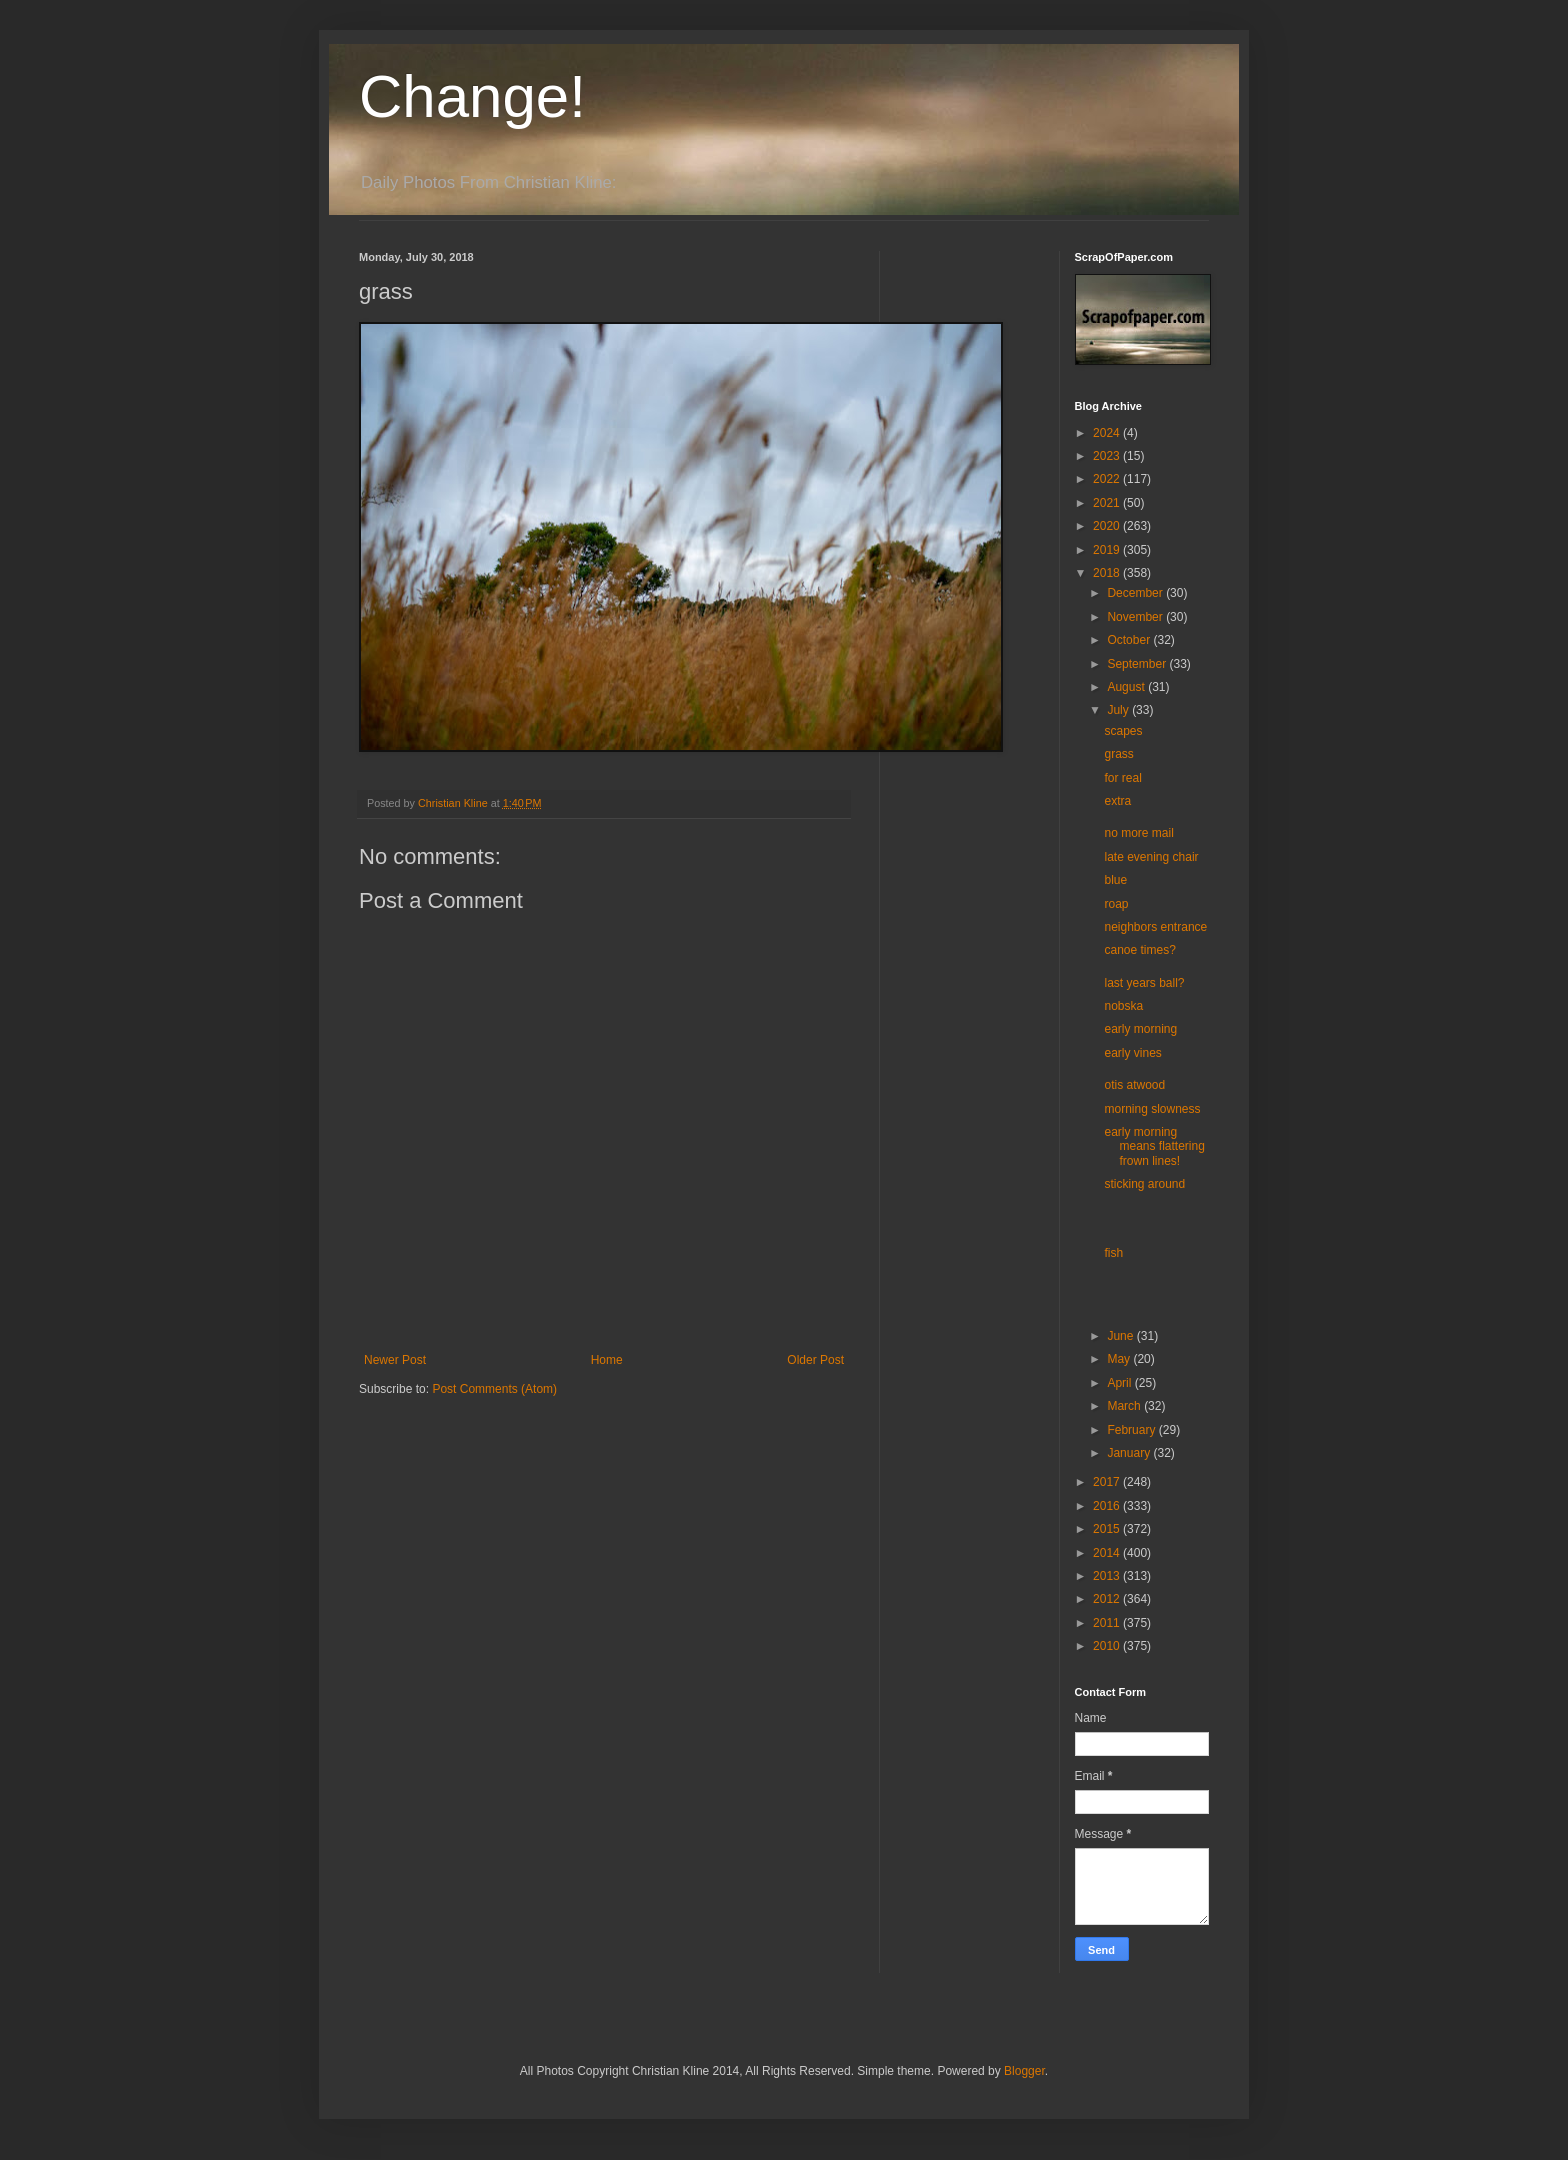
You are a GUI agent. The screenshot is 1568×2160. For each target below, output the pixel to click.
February (1132, 1430)
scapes (1123, 731)
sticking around (1144, 1184)
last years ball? (1144, 983)
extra (1117, 801)
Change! (472, 96)
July (1119, 710)
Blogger (1024, 2071)
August (1127, 687)
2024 (1108, 433)
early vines (1132, 1053)
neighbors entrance (1155, 927)
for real (1122, 778)
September (1138, 664)
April (1120, 1383)
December (1136, 593)
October (1130, 640)
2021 (1108, 503)
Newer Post (395, 1360)
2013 (1108, 1576)
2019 (1108, 550)
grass (1118, 754)
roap (1116, 904)
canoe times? (1139, 950)
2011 (1108, 1623)
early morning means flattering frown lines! (1154, 1146)
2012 (1108, 1599)
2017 (1108, 1482)
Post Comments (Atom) (494, 1389)
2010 (1108, 1646)
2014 (1108, 1553)
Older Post (815, 1360)
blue (1115, 880)
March (1125, 1406)
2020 (1108, 526)
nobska (1123, 1006)
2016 (1108, 1506)
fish (1113, 1253)
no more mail (1138, 833)
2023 (1108, 456)
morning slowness (1152, 1109)
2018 (1108, 573)
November (1136, 617)
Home (607, 1360)
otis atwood (1134, 1085)
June (1121, 1336)
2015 (1108, 1529)
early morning (1140, 1029)
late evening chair (1151, 857)
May (1120, 1359)
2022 (1108, 479)
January (1130, 1453)
